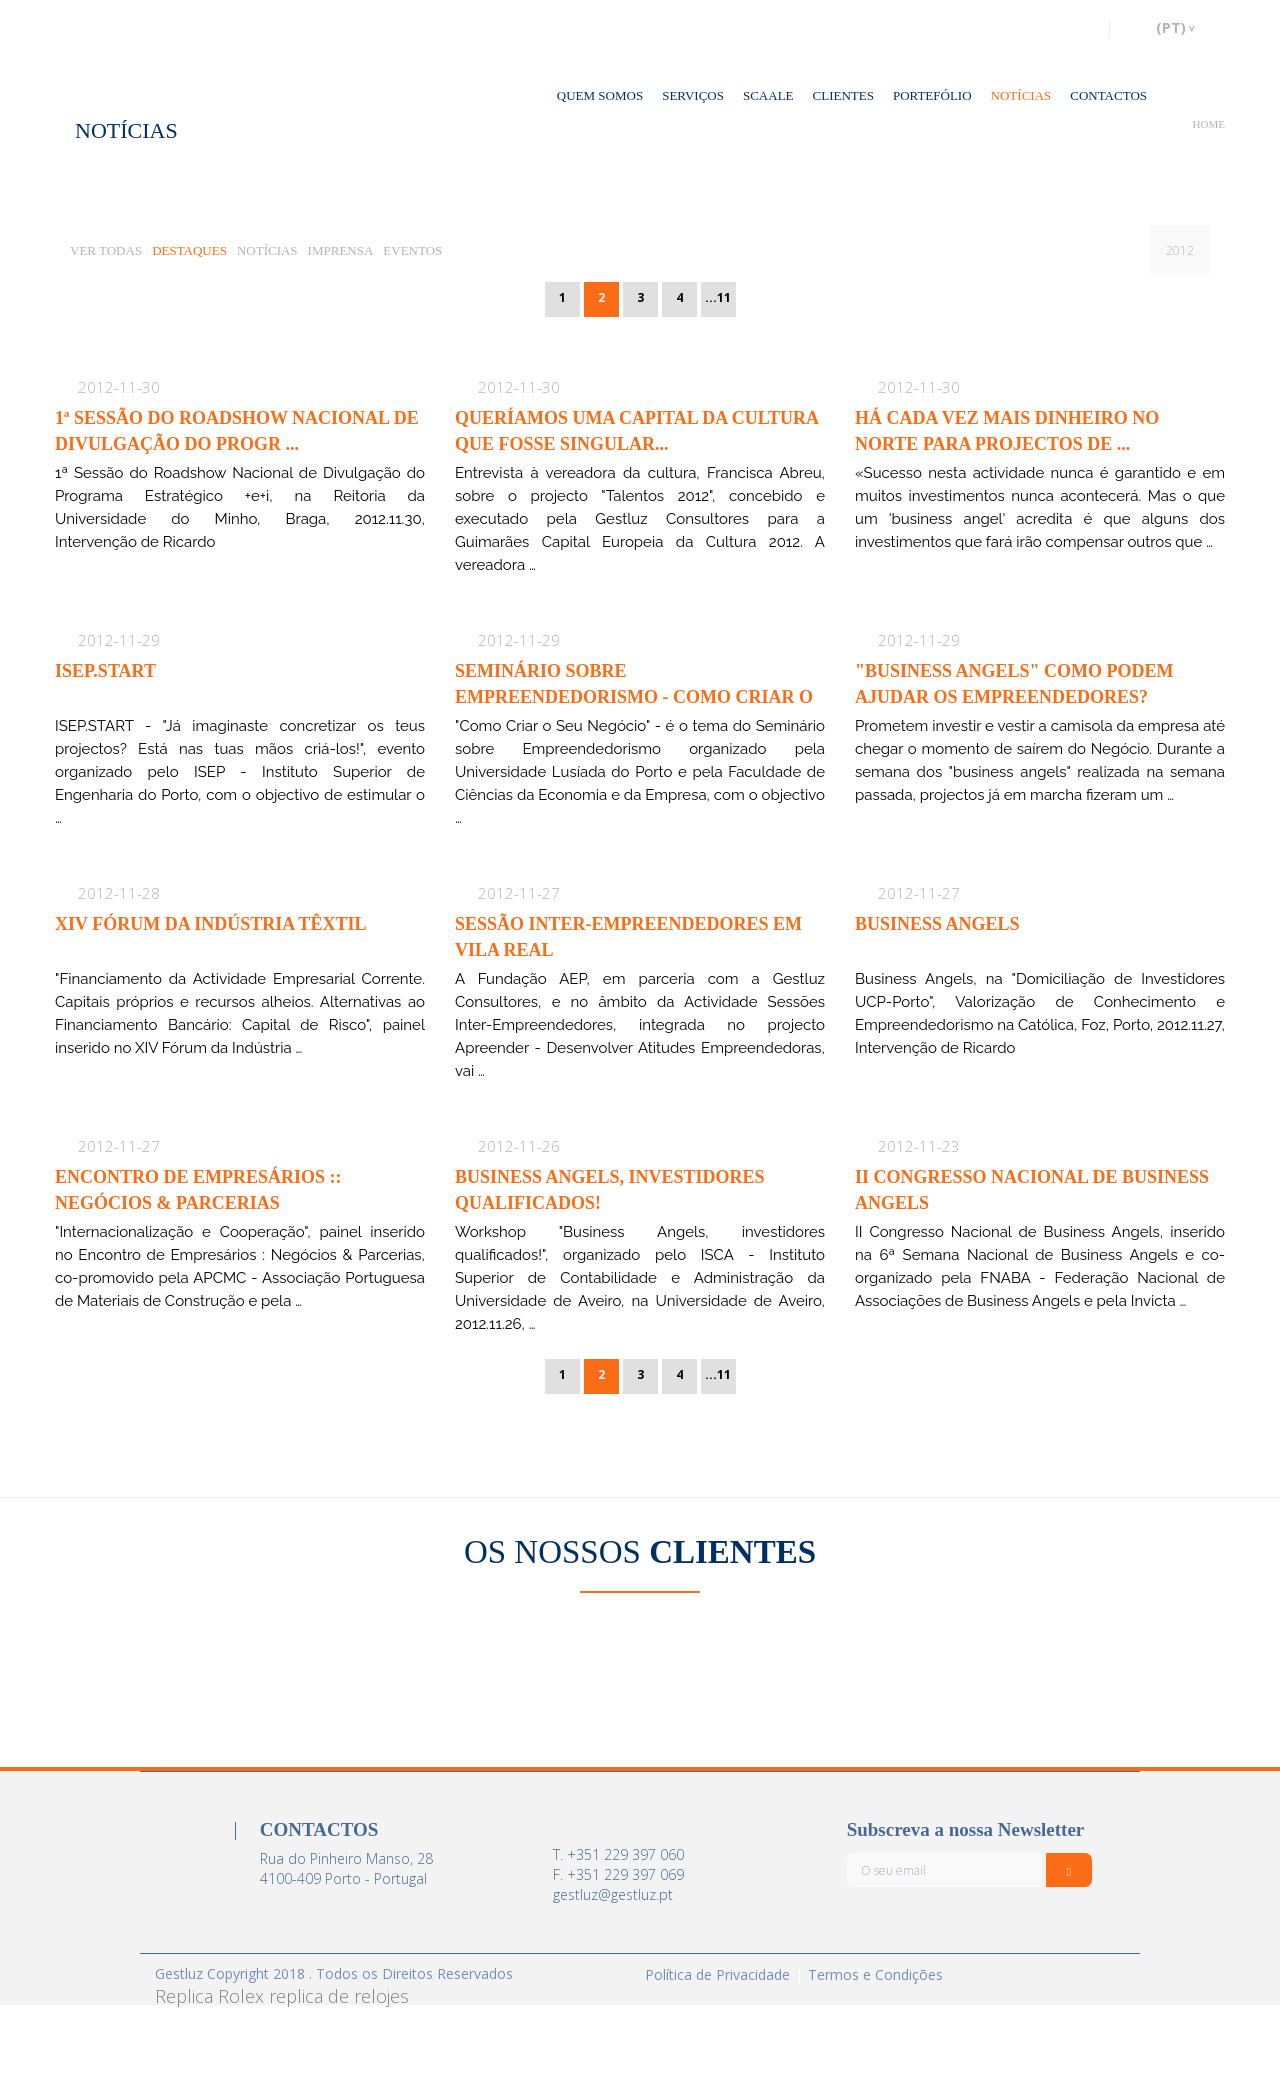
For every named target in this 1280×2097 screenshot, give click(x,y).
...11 (718, 297)
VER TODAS (106, 250)
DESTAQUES (189, 250)
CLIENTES (843, 95)
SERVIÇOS (693, 95)
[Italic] (1069, 1870)
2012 (1180, 250)
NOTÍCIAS (1021, 95)
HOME (1209, 124)
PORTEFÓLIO (932, 95)
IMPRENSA (341, 250)
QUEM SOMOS (600, 95)
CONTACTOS (1108, 95)
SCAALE (768, 95)
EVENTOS (412, 250)
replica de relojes (339, 1996)
